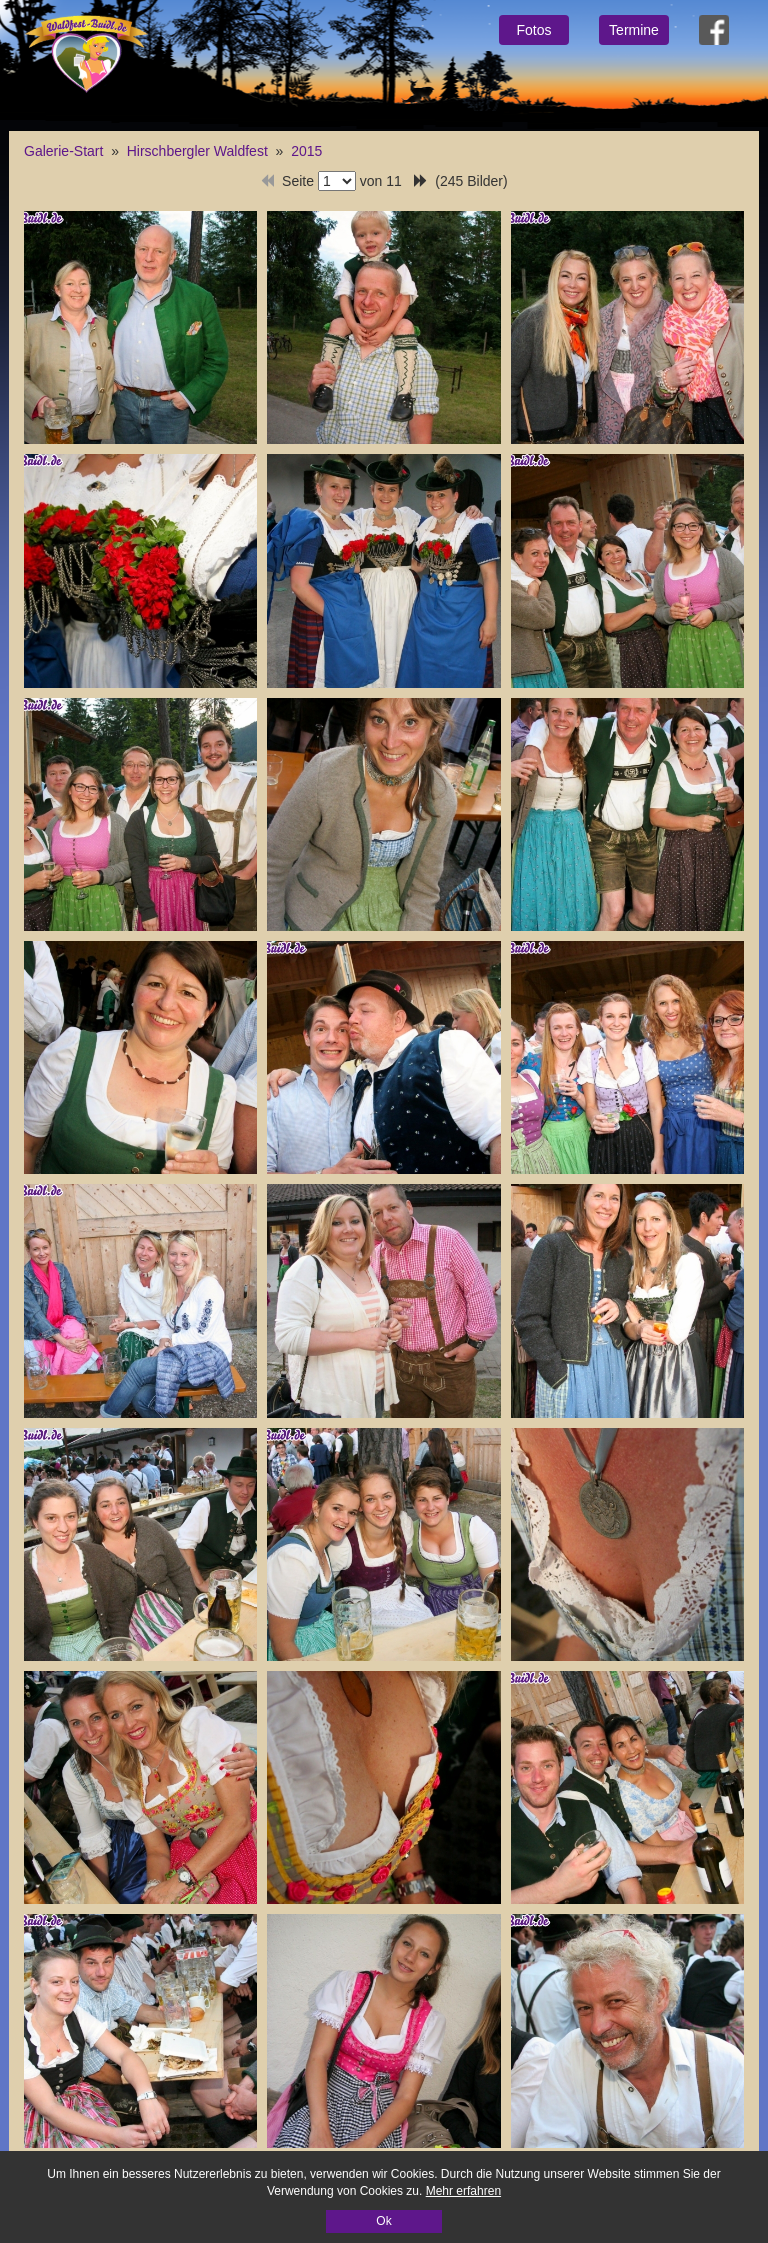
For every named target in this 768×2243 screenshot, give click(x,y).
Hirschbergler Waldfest (197, 151)
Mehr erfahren (463, 2191)
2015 (306, 151)
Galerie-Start (63, 151)
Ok (383, 2221)
